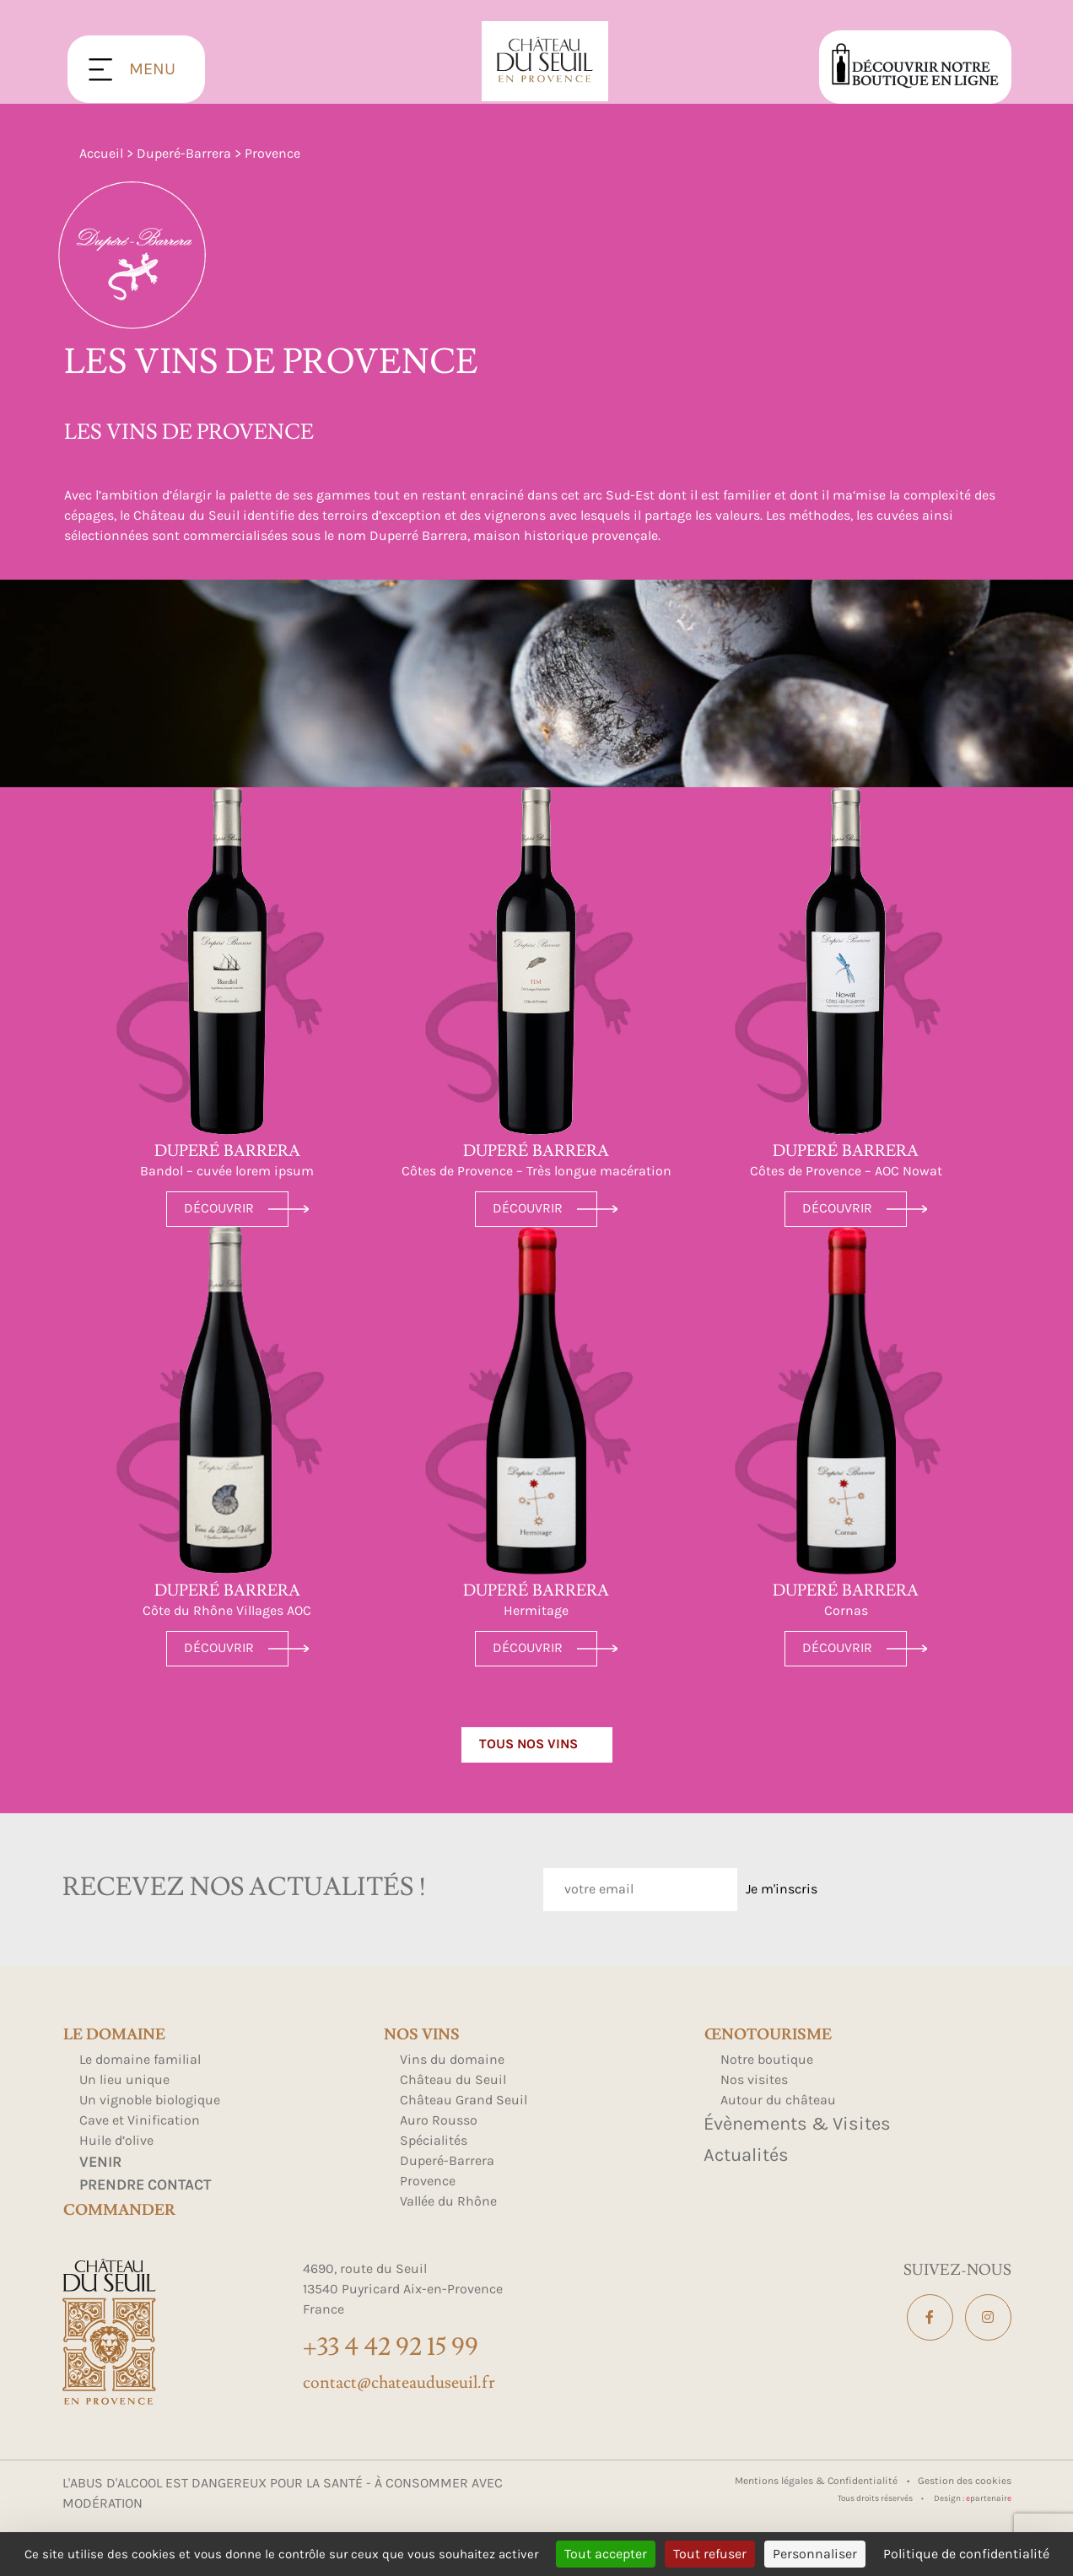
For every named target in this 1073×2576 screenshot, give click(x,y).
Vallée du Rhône (448, 2201)
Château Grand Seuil (463, 2100)
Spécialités (433, 2140)
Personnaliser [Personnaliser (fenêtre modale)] (815, 2554)
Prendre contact (145, 2184)
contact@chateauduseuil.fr (399, 2383)
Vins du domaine (452, 2059)
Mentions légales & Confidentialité (817, 2481)
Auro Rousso (438, 2120)
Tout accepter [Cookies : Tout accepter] (605, 2554)
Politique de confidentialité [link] (966, 2554)
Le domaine (114, 2035)
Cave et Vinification (139, 2120)
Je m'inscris (781, 1889)
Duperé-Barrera (184, 153)
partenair (988, 2498)
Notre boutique (766, 2059)
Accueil (101, 153)
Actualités (746, 2155)
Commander (119, 2210)
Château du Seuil (453, 2079)
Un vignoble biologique (149, 2100)
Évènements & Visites (797, 2124)
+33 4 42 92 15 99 (390, 2346)
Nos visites (754, 2079)
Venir (100, 2161)
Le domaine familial (140, 2059)
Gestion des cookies (964, 2481)
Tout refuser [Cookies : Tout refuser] (710, 2554)
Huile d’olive (116, 2140)
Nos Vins (422, 2035)
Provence (428, 2181)
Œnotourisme (768, 2035)
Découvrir (219, 1208)
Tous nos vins (528, 1744)
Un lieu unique (124, 2079)
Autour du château (778, 2100)
